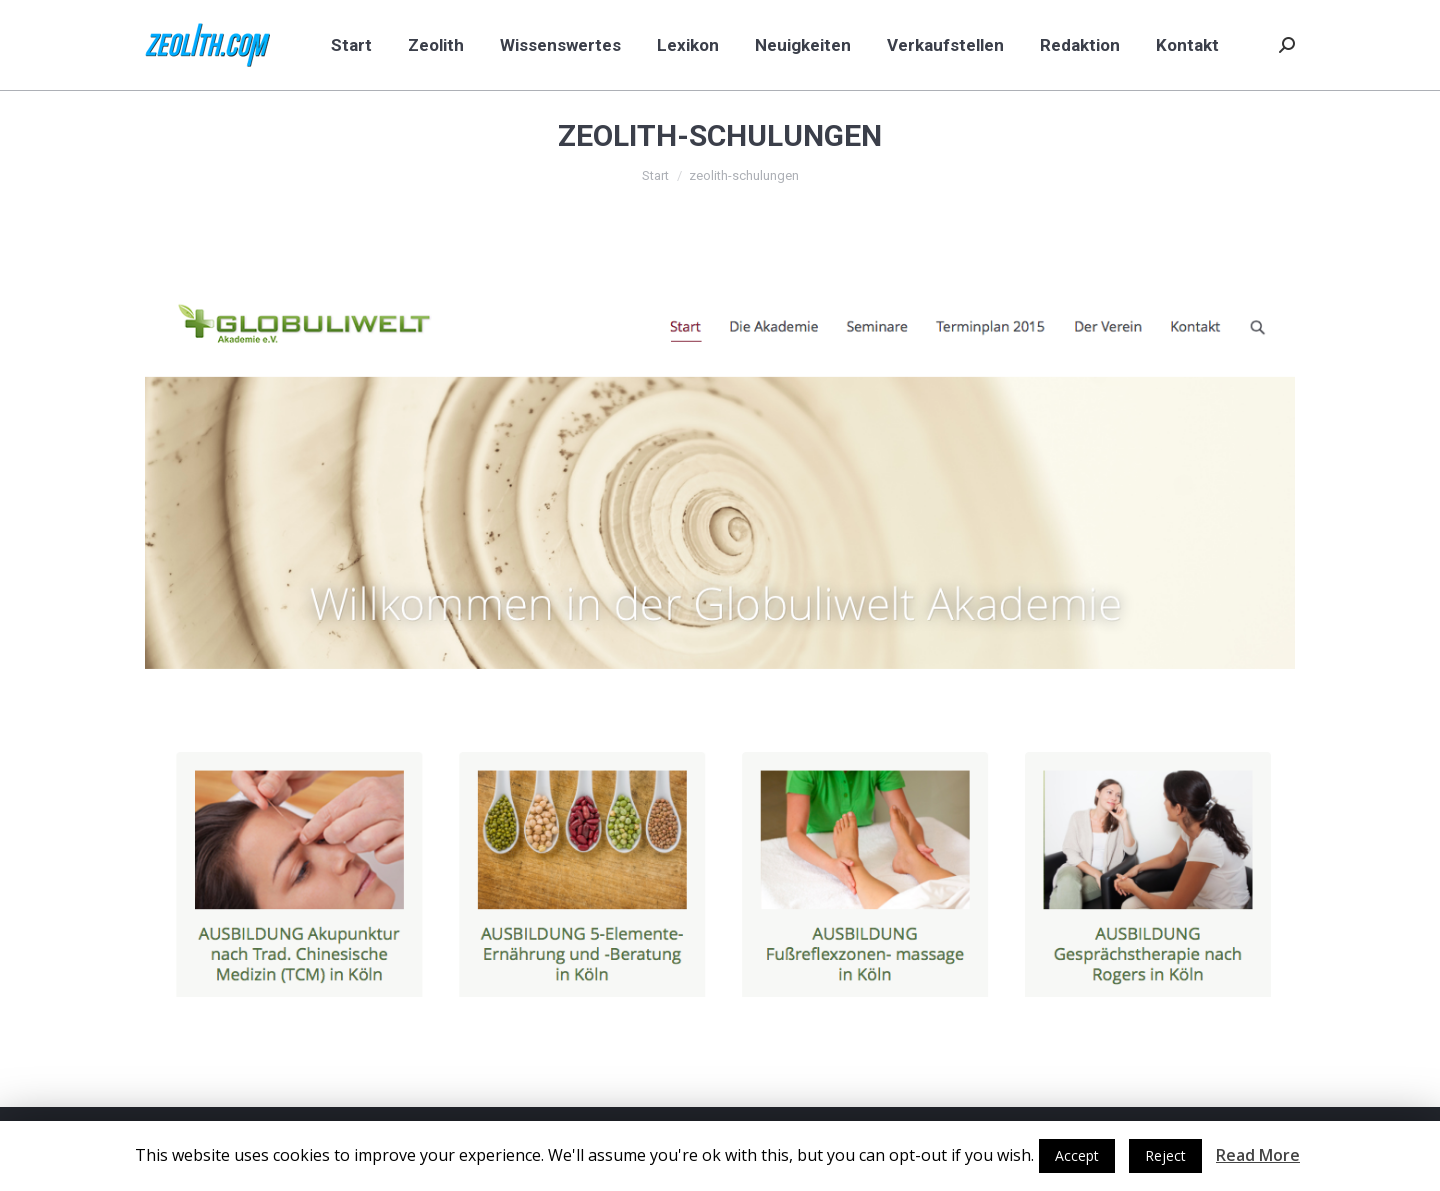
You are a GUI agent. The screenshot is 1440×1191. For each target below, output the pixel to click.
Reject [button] (1165, 1155)
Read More (1258, 1155)
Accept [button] (1077, 1155)
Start (655, 175)
